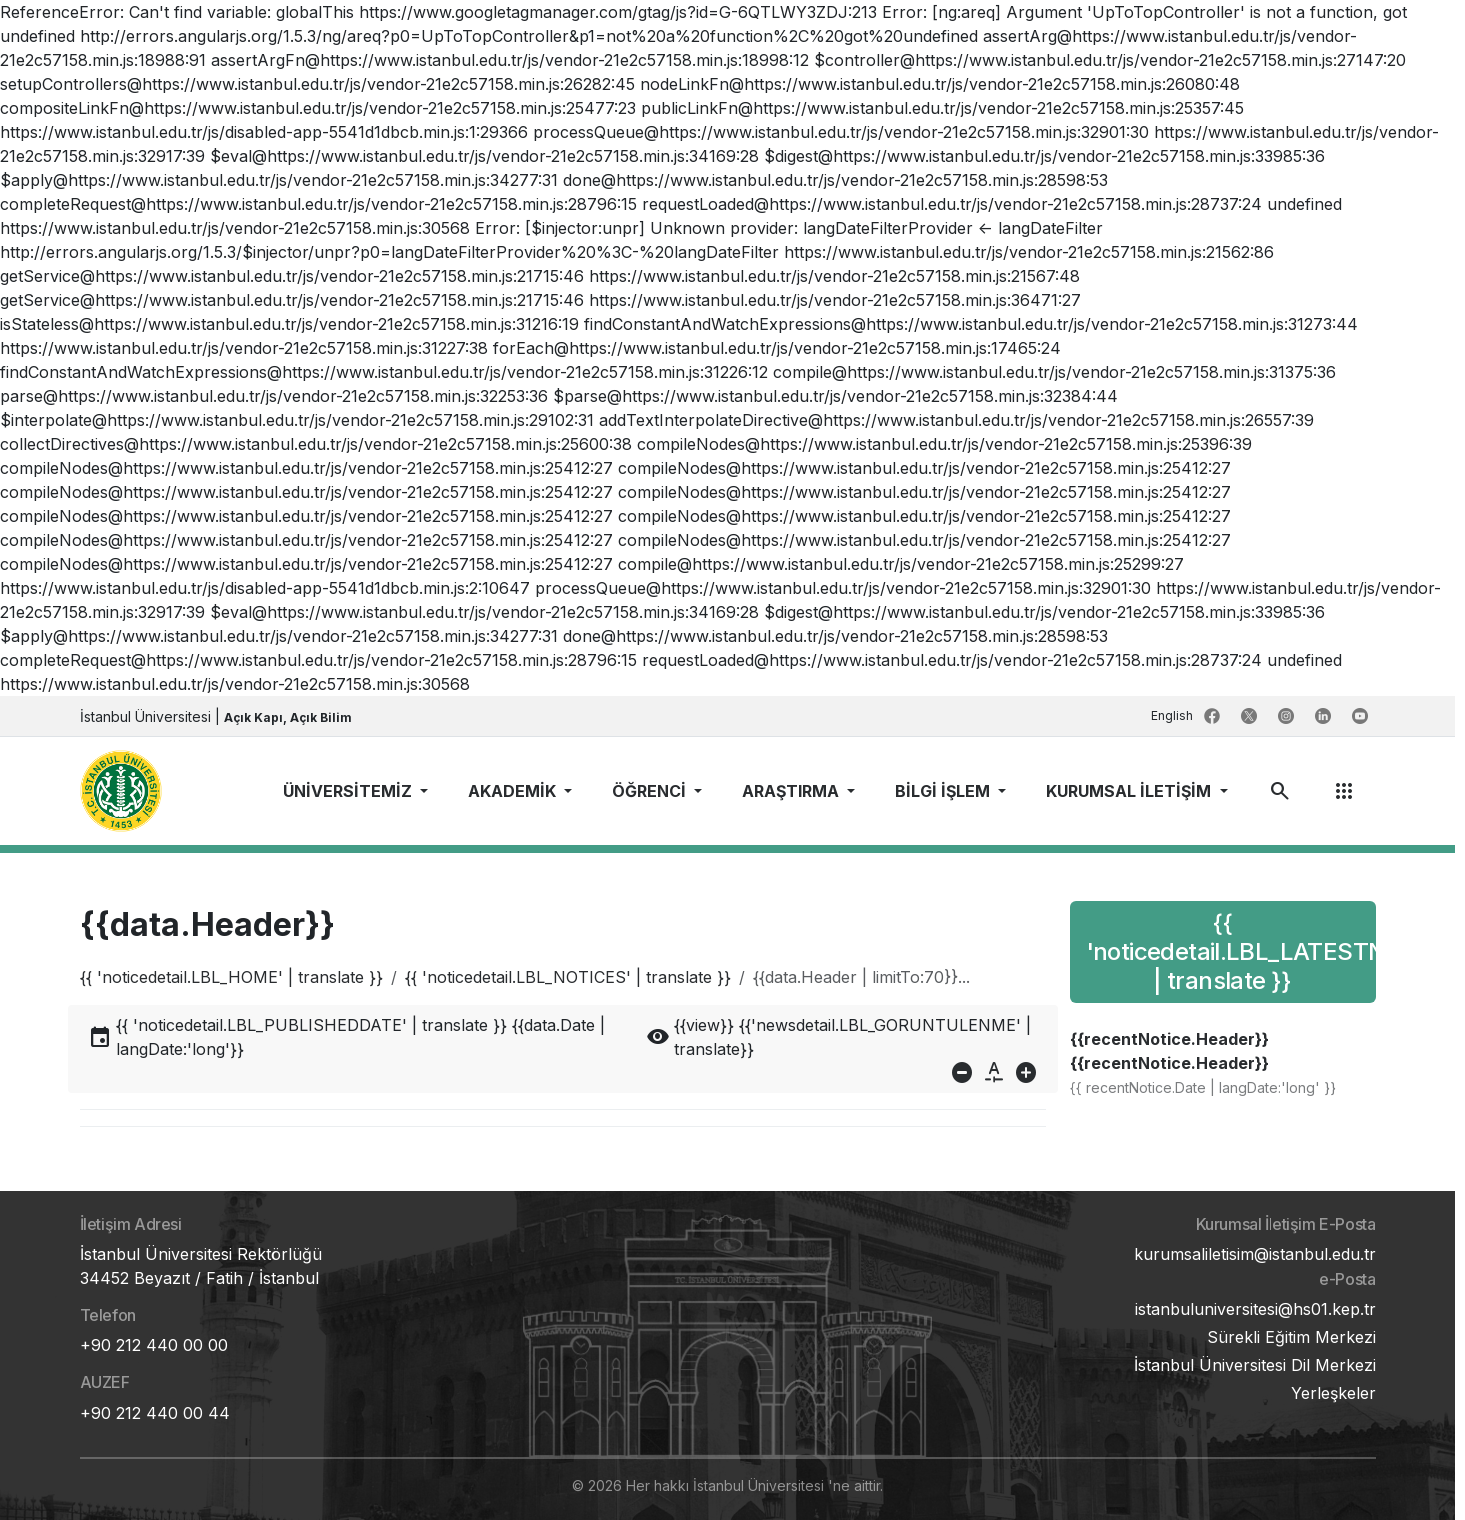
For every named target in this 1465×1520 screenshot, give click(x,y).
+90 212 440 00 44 (155, 1413)
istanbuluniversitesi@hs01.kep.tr (1255, 1309)
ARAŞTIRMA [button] (792, 791)
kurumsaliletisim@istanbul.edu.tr (1255, 1254)
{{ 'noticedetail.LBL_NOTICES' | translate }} (568, 977)
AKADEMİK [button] (514, 791)
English (1173, 715)
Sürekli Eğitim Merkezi (1291, 1337)
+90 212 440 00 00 (154, 1345)
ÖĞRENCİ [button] (651, 791)
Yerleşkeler (1333, 1393)
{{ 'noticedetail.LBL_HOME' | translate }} (231, 977)
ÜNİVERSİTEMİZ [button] (349, 791)
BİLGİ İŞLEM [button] (944, 791)
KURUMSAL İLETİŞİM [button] (1130, 791)
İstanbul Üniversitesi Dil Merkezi (1255, 1365)
